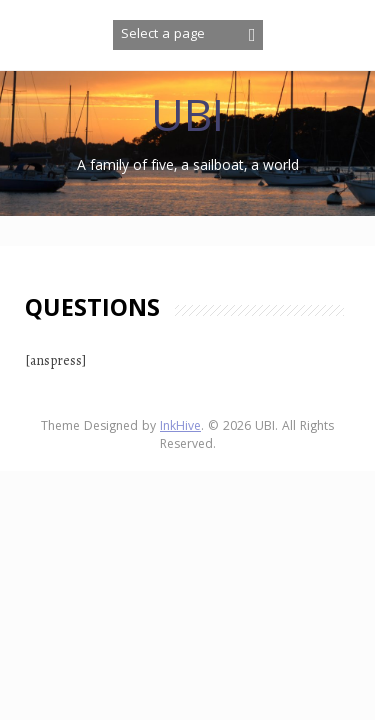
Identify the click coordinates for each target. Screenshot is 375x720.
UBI (187, 121)
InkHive (180, 427)
